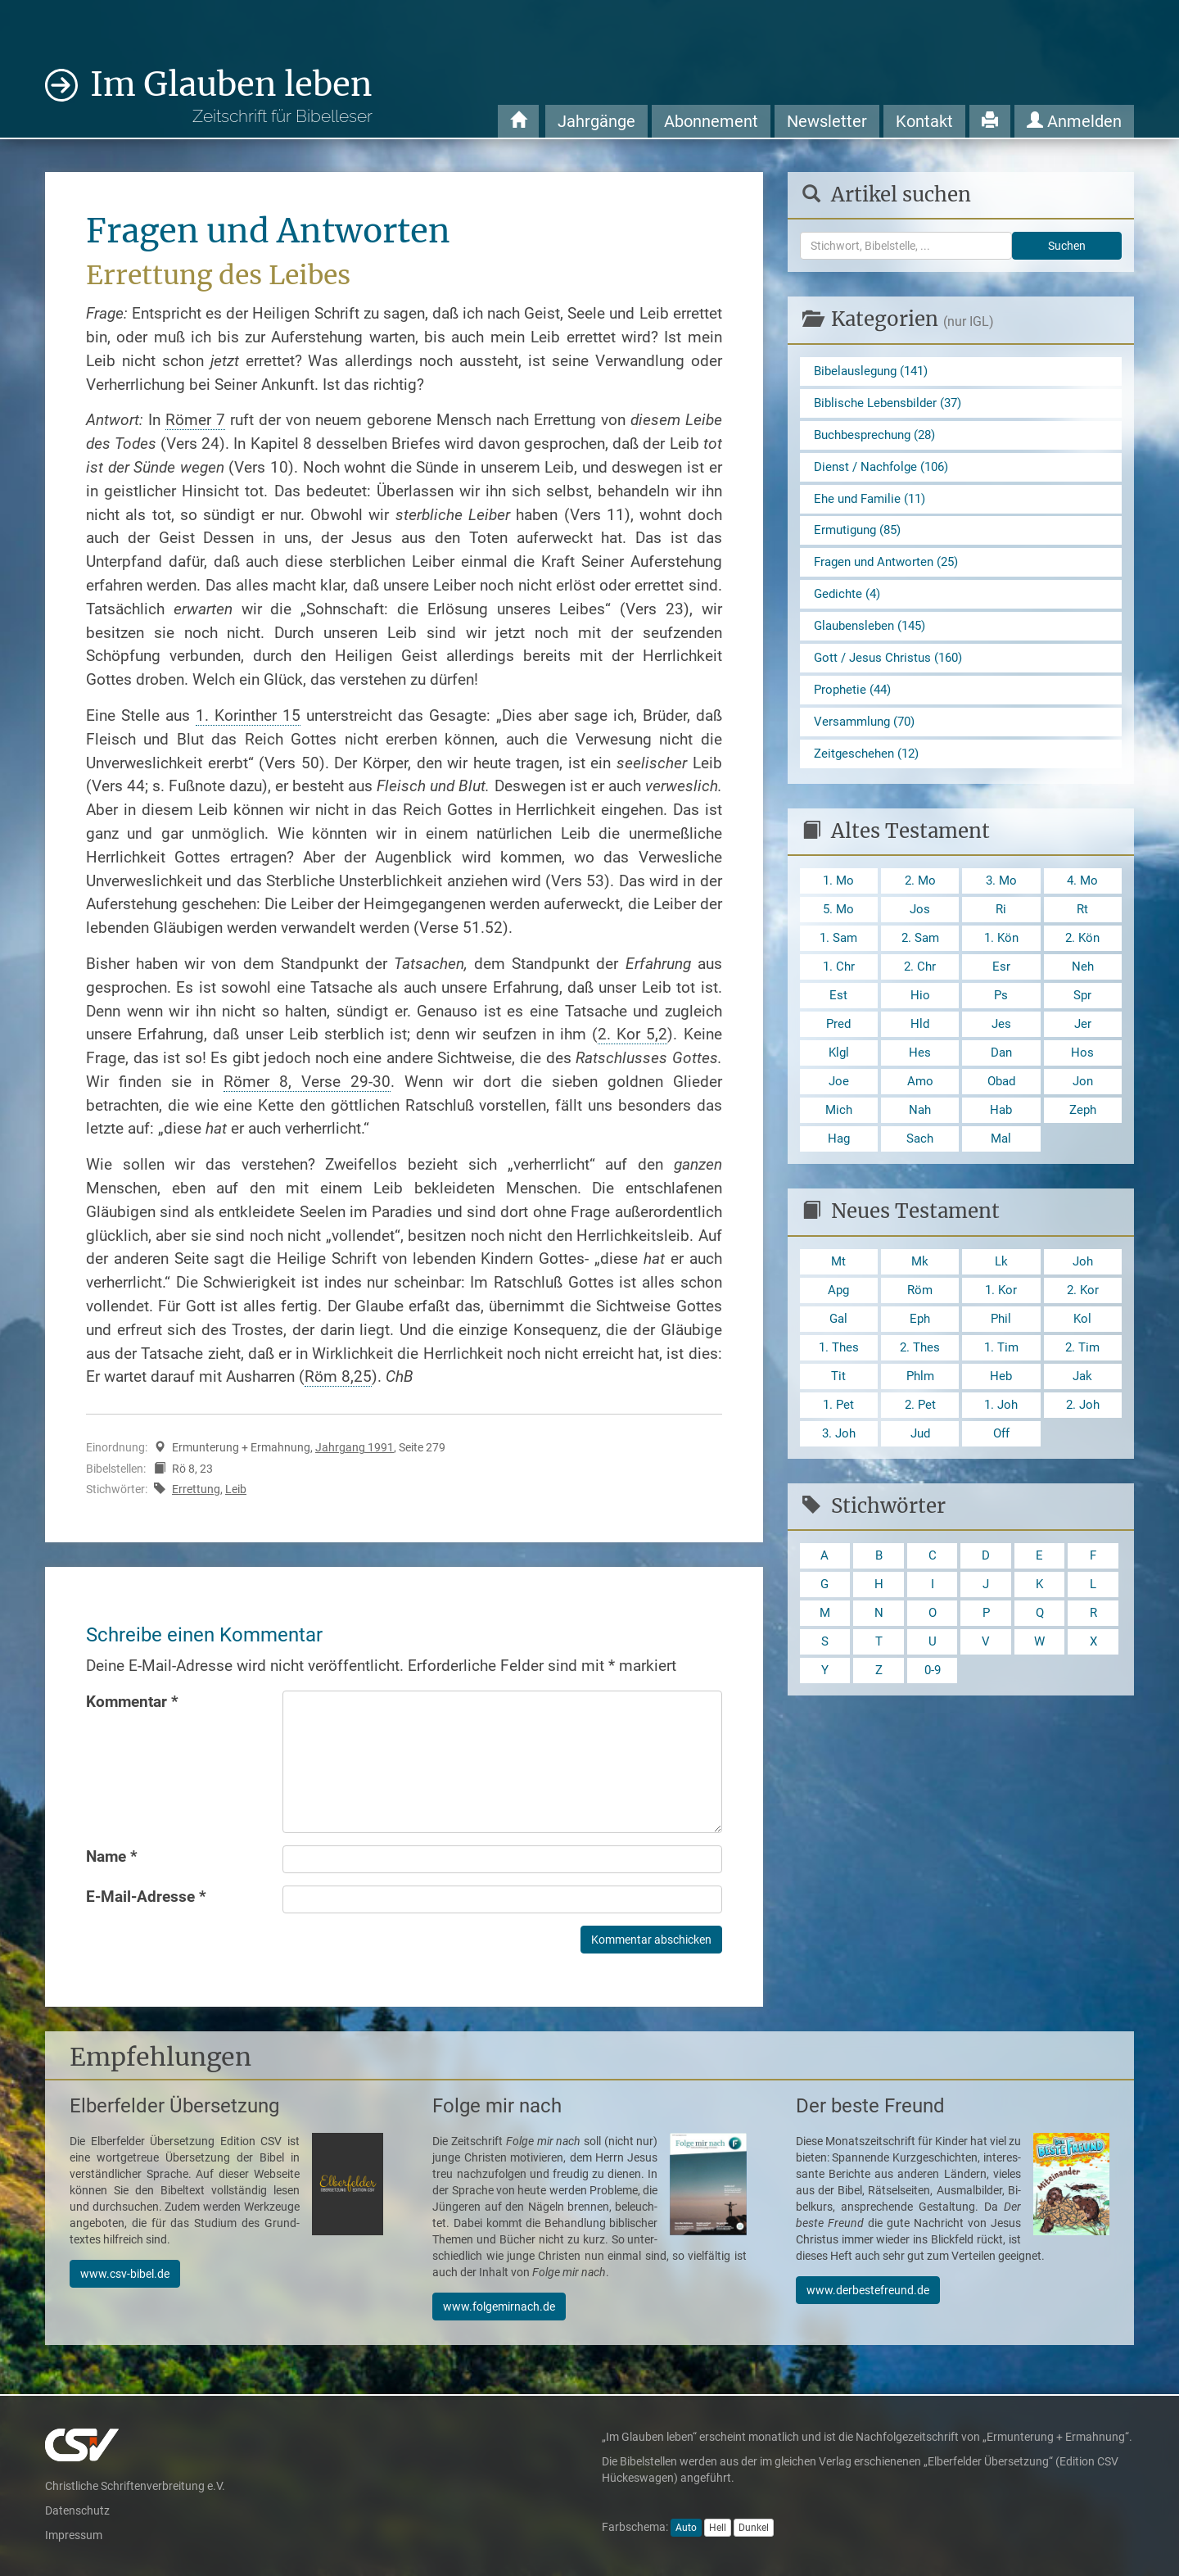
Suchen (1067, 245)
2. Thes (920, 1386)
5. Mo (838, 931)
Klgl (839, 1081)
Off (1001, 1477)
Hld (920, 1051)
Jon (1083, 1112)
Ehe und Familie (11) (873, 505)
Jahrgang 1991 (354, 1447)
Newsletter (827, 121)
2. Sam (920, 961)
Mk (920, 1296)
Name (112, 1856)
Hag (839, 1171)
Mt (839, 1296)
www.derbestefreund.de (867, 2290)
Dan (1001, 1081)
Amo (919, 1112)
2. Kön (1082, 961)
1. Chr (839, 991)
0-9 (933, 1721)
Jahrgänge (596, 121)
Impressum (73, 2535)
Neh (1082, 991)
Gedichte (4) (849, 605)
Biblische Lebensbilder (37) (892, 405)
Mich (838, 1142)
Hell (717, 2527)
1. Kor (1001, 1326)
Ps (1001, 1021)
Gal (838, 1356)
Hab (1001, 1142)
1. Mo (838, 900)
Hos (1082, 1081)
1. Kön (1000, 961)
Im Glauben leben (231, 95)
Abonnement (711, 121)
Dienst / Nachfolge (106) (885, 471)
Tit (839, 1416)
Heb (1001, 1416)
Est (838, 1021)
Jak (1082, 1416)
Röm (919, 1326)
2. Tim (1082, 1386)
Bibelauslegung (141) (875, 371)
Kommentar (132, 1701)
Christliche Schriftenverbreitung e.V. (135, 2485)
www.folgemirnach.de (499, 2306)
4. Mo (1082, 900)
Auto (686, 2527)
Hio (920, 1021)
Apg (838, 1326)
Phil (1001, 1356)
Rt (1083, 931)
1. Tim (1000, 1386)
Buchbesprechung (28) (879, 438)
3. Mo (1001, 900)
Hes (920, 1081)
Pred (838, 1051)
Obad (1001, 1112)
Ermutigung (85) (861, 538)
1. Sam (838, 961)
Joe (838, 1112)
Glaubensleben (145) (874, 638)
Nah (920, 1142)
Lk (1001, 1296)
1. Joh (1001, 1447)
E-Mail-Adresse (146, 1896)
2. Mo (920, 900)
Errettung (196, 1489)
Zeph (1082, 1142)
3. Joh (838, 1477)
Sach (920, 1171)
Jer (1082, 1051)
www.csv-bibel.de (124, 2273)
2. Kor (1083, 1326)
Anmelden (1074, 121)
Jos (920, 931)
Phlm (920, 1416)
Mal (1001, 1171)
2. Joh (1082, 1447)
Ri (1001, 931)
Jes (1001, 1051)
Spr (1082, 1021)
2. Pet (920, 1447)
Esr (1001, 991)
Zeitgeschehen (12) (869, 772)
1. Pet (838, 1447)
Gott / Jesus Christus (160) (892, 672)
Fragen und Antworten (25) (891, 571)
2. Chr (920, 991)
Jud (920, 1477)
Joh (1083, 1296)
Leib (235, 1489)
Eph (920, 1356)
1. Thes (838, 1386)
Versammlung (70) (868, 738)
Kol (1082, 1356)
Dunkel (754, 2527)
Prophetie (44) (855, 705)
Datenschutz (77, 2510)
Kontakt (924, 121)
